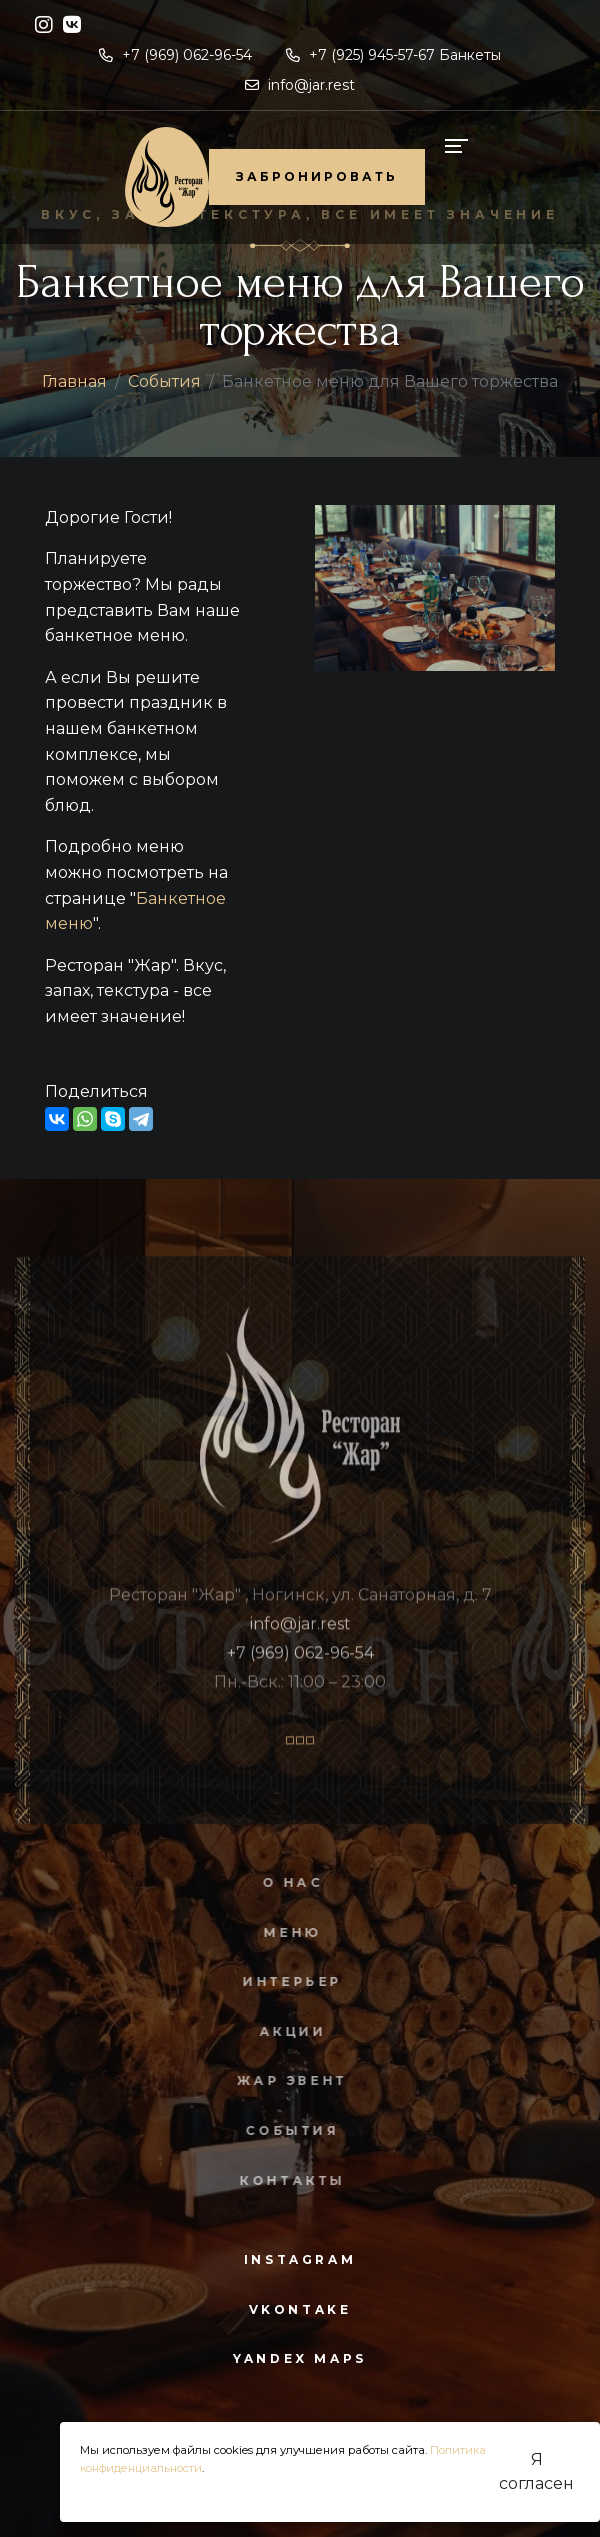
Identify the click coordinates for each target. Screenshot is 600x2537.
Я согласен (536, 2471)
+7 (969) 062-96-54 (175, 55)
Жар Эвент (284, 2080)
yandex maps (300, 2358)
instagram (300, 2259)
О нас (284, 1882)
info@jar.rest (300, 85)
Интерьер (285, 1981)
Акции (284, 2031)
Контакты (285, 2180)
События (164, 381)
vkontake (300, 2309)
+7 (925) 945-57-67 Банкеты (393, 55)
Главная (74, 381)
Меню (284, 1932)
